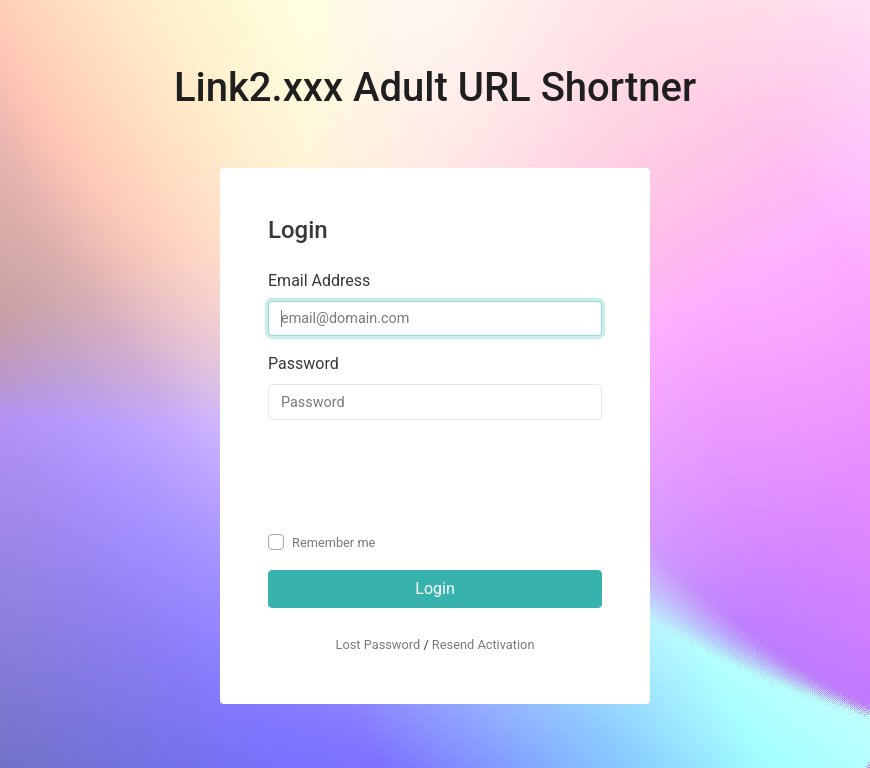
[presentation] (420, 475)
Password (303, 363)
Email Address (319, 280)
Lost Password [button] (378, 644)
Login (434, 588)
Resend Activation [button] (483, 644)
